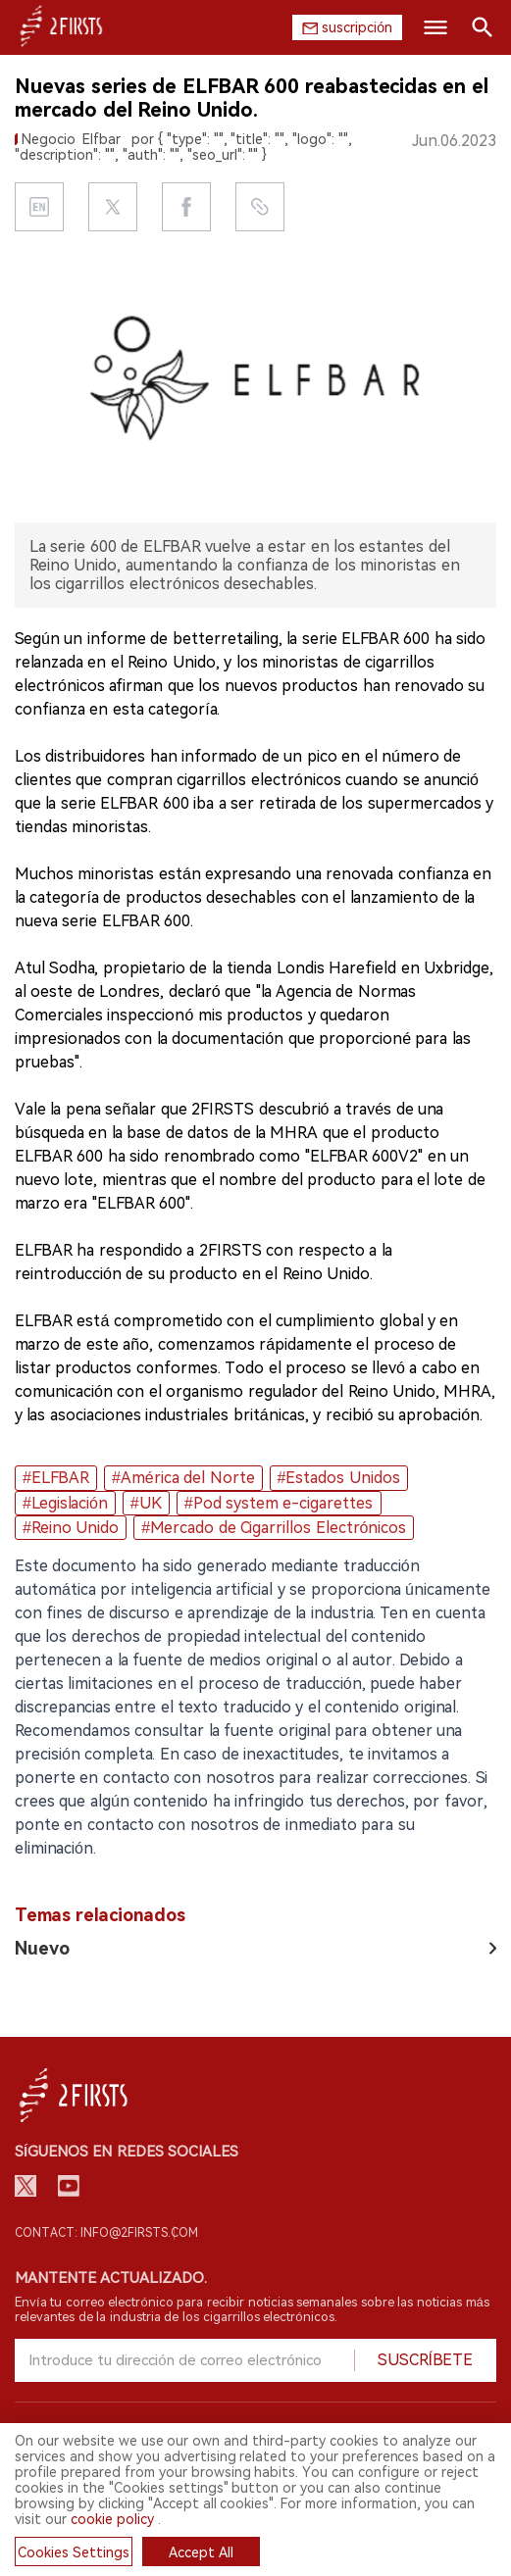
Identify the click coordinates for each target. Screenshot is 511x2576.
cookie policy (112, 2519)
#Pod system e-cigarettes (279, 1503)
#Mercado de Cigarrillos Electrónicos (273, 1527)
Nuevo (42, 1948)
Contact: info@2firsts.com (106, 2233)
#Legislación (65, 1503)
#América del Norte (183, 1477)
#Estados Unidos (339, 1477)
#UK (146, 1503)
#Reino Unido (71, 1527)
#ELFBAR (56, 1477)
